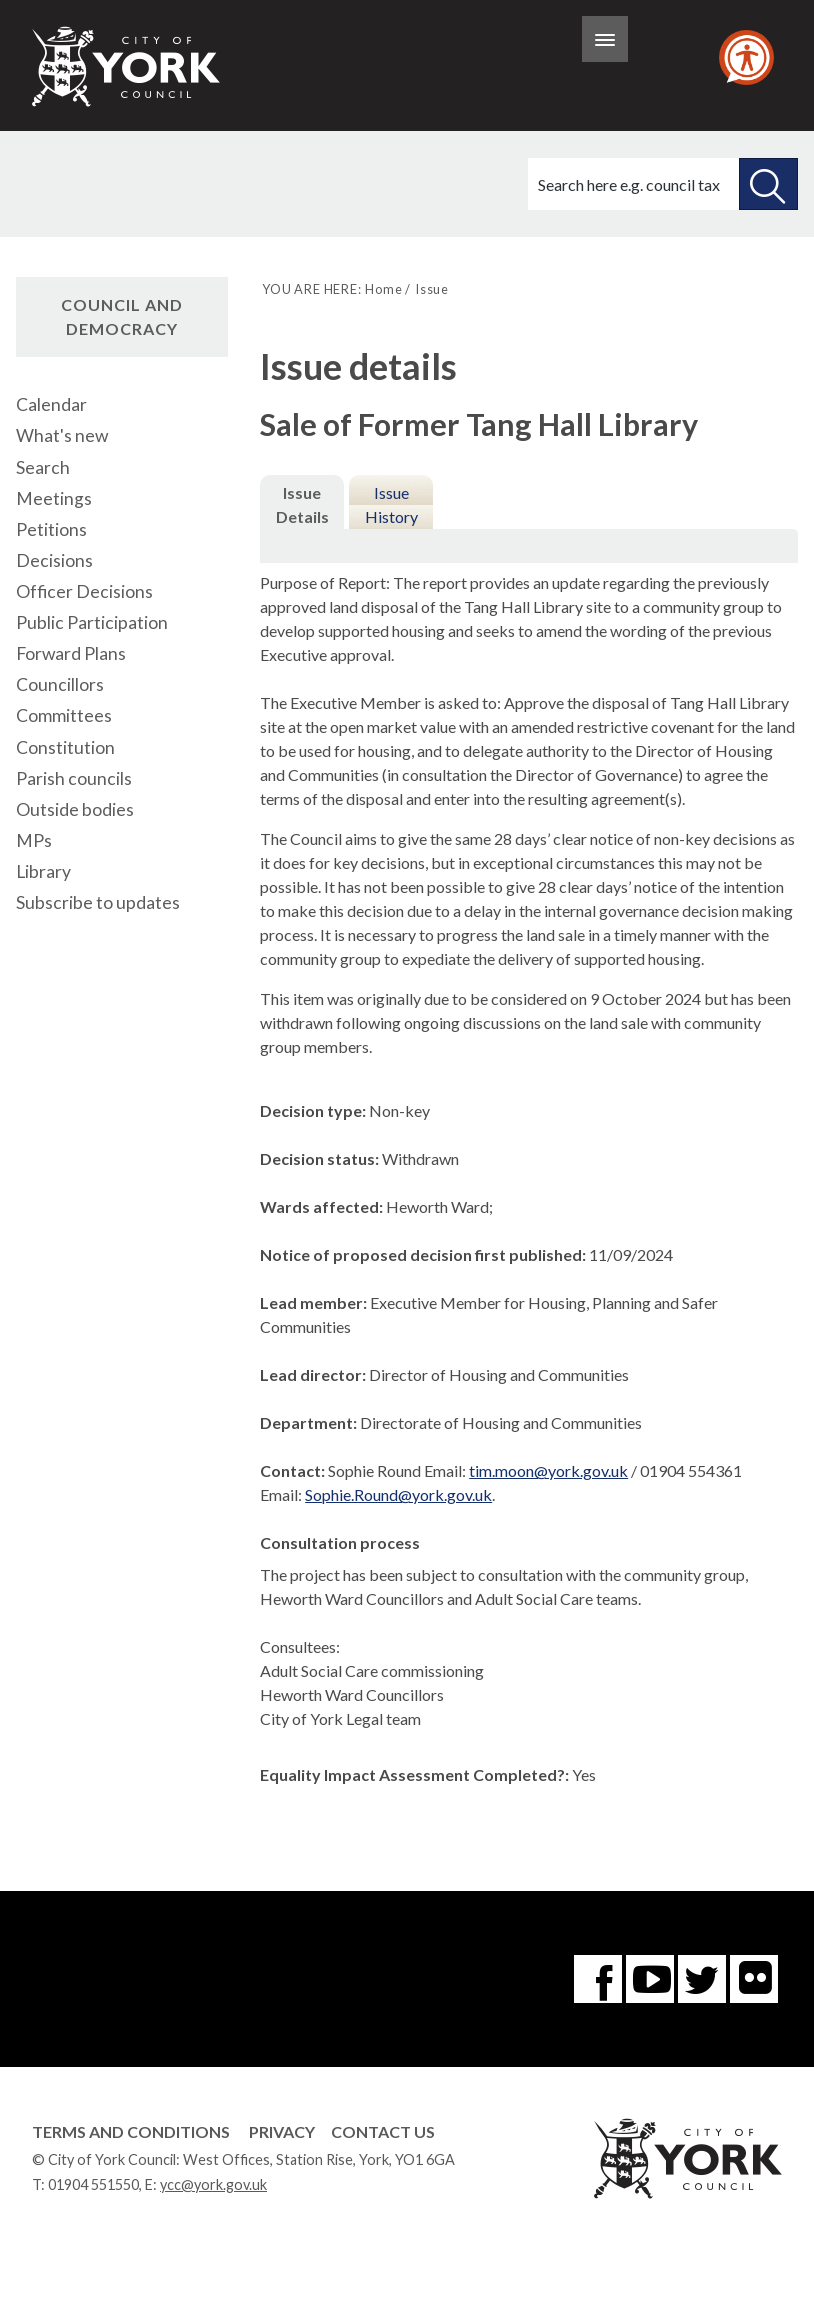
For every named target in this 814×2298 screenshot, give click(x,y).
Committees (64, 715)
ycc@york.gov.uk (213, 2184)
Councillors (60, 684)
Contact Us (383, 2131)
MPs (34, 840)
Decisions (54, 560)
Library (43, 871)
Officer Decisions (84, 591)
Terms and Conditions (131, 2131)
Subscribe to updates (98, 902)
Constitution (65, 747)
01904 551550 (93, 2184)
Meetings (54, 498)
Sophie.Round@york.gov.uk (398, 1494)
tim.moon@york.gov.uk (548, 1470)
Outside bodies (75, 809)
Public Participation (92, 622)
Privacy (282, 2131)
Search (43, 467)
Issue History (391, 504)
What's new (62, 435)
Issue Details (302, 504)
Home (383, 289)
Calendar (51, 404)
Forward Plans (71, 653)
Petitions (51, 529)
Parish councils (74, 778)
